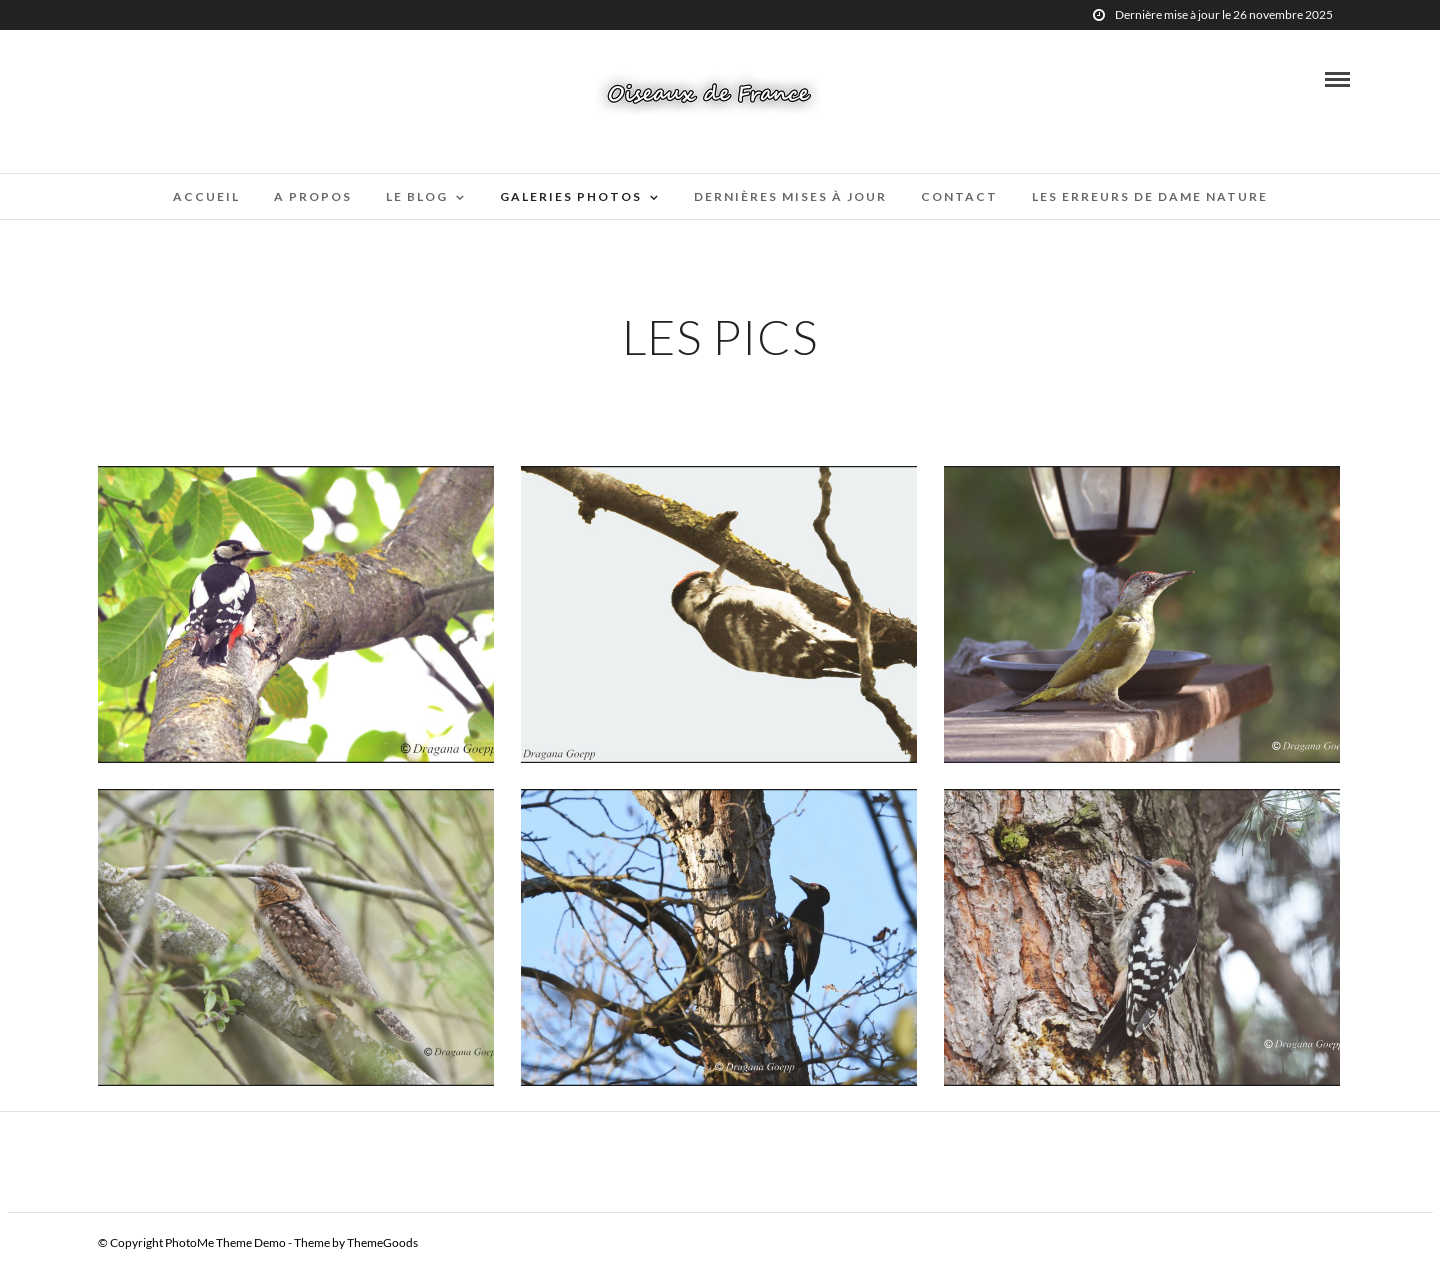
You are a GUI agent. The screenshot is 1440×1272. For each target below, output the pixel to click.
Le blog (417, 196)
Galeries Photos (571, 196)
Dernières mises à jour (790, 196)
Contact (959, 196)
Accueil (206, 196)
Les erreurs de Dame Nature (1150, 196)
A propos (313, 196)
